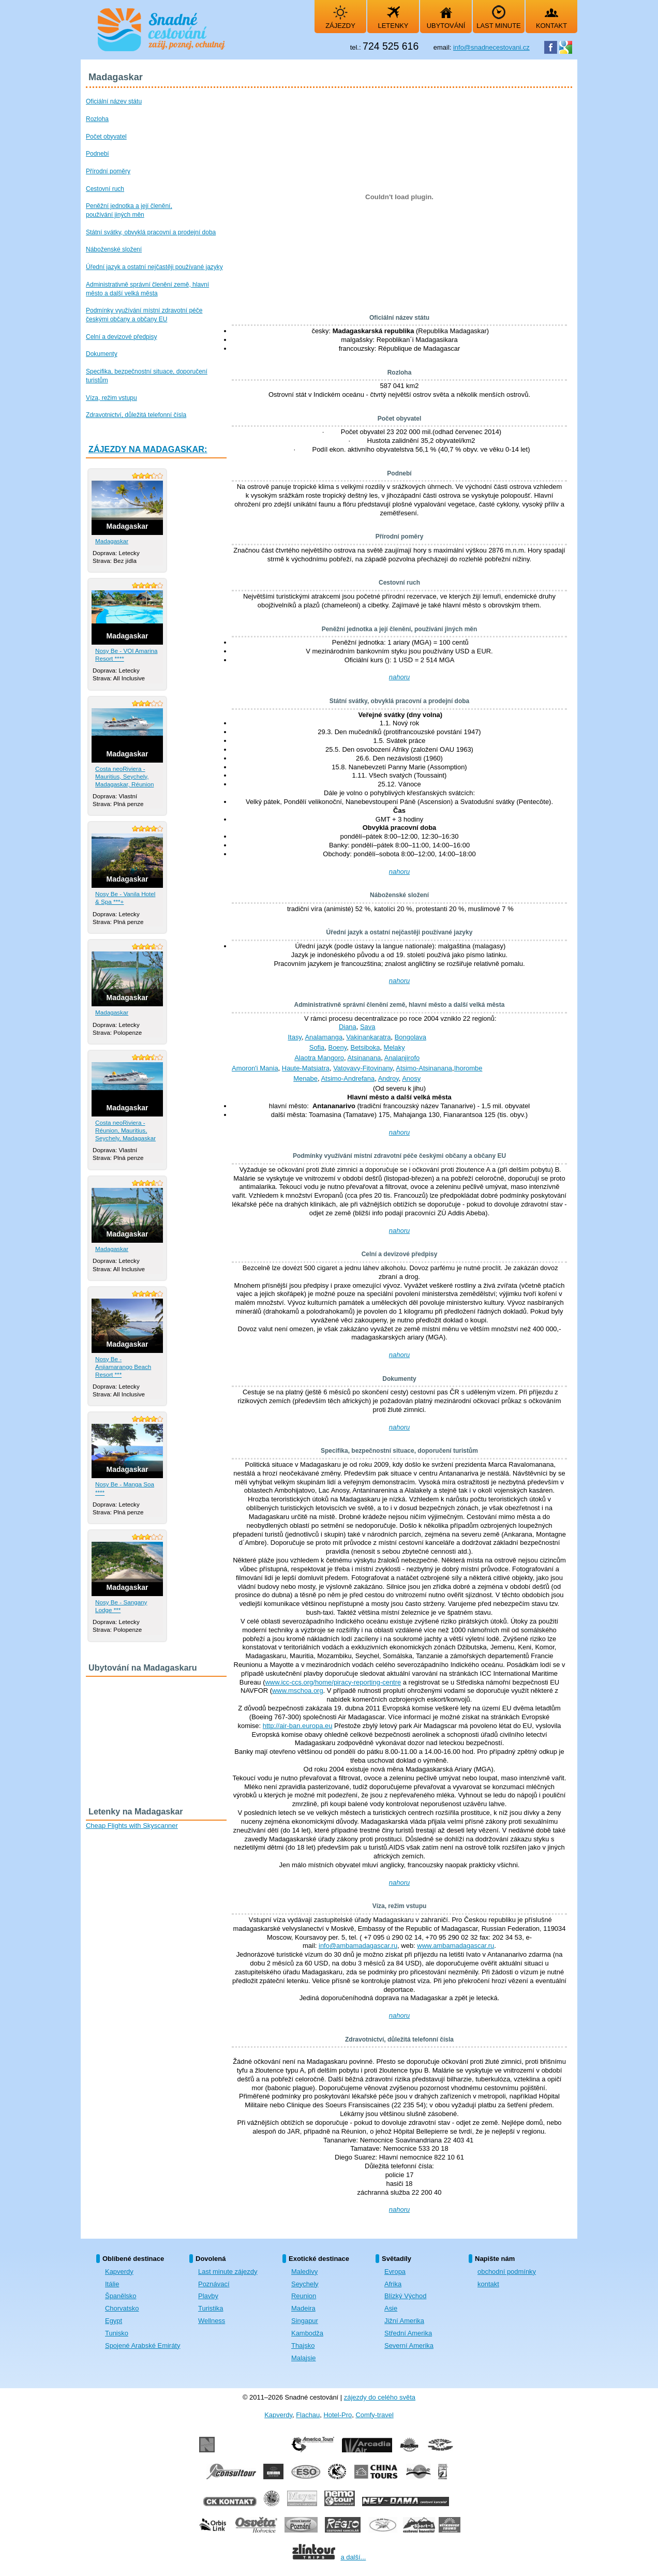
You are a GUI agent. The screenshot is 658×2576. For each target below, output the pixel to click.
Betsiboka (365, 1047)
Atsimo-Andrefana (348, 1078)
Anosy (411, 1078)
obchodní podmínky (506, 2271)
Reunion (303, 2296)
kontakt (488, 2284)
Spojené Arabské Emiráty (142, 2345)
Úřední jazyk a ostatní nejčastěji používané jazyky (399, 932)
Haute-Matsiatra (306, 1068)
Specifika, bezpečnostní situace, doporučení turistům (399, 1450)
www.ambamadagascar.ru (455, 1945)
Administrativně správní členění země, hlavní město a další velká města (399, 1004)
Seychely (305, 2284)
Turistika (210, 2308)
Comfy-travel (374, 2415)
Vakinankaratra (368, 1037)
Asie (390, 2308)
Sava (368, 1027)
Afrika (392, 2284)
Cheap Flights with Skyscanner (132, 1825)
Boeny (337, 1047)
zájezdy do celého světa (379, 2397)
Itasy (294, 1037)
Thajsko (303, 2345)
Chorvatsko (122, 2308)
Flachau (308, 2415)
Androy (388, 1078)
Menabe (305, 1078)
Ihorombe (468, 1068)
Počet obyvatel (400, 418)
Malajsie (303, 2358)
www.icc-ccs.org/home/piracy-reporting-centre (333, 1682)
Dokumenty (399, 1378)
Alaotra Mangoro (319, 1058)
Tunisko (116, 2333)
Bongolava (410, 1037)
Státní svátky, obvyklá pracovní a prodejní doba (400, 701)
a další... (353, 2557)
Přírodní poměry (400, 536)
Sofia (317, 1047)
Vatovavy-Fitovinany (363, 1068)
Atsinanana (364, 1058)
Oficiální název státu (399, 317)
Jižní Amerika (404, 2321)
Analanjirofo (402, 1058)
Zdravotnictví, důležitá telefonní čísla (399, 2039)
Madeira (303, 2308)
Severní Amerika (408, 2345)
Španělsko (121, 2296)
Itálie (112, 2284)
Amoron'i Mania (255, 1068)
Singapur (304, 2321)
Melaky (394, 1047)
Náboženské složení (399, 895)
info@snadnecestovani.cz (491, 47)
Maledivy (304, 2271)
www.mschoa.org (297, 1690)
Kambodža (307, 2333)
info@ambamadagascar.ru (358, 1945)
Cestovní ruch (399, 582)
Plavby (208, 2296)
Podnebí (399, 473)
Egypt (113, 2321)
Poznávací (213, 2284)
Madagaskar (115, 77)
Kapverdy (119, 2271)
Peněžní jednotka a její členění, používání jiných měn (399, 629)
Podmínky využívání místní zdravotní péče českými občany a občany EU (399, 1155)
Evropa (395, 2271)
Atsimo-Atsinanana (424, 1068)
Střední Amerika (408, 2333)
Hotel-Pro (337, 2415)
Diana (347, 1027)
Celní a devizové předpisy (400, 1254)
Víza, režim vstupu (399, 1906)
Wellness (211, 2321)
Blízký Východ (405, 2296)
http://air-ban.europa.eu (298, 1726)
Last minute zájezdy (227, 2271)
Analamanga (323, 1037)
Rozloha (399, 372)
